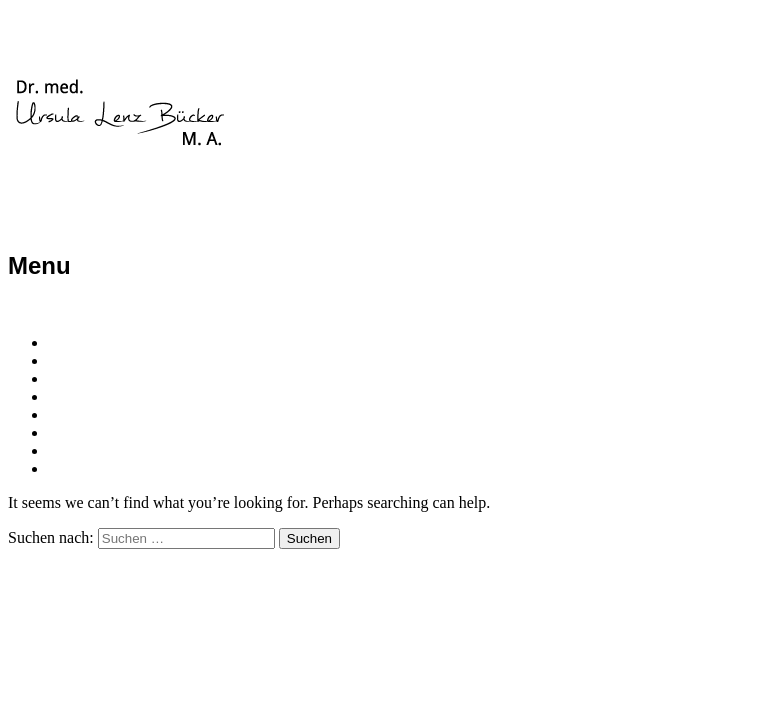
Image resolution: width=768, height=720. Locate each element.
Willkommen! (94, 342)
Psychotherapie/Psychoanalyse (159, 396)
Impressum (87, 450)
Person (73, 360)
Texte (67, 432)
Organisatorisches (112, 414)
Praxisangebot (99, 378)
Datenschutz (92, 468)
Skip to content (61, 308)
